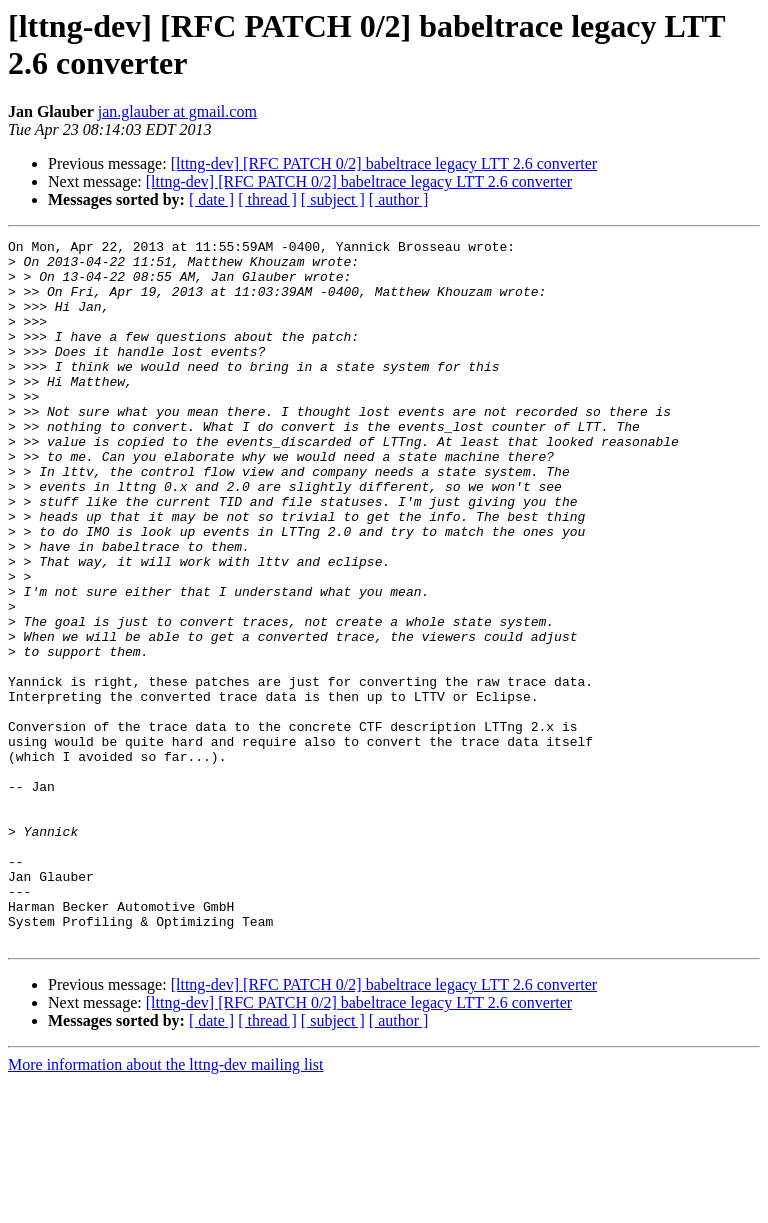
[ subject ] (333, 199)
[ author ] (399, 199)
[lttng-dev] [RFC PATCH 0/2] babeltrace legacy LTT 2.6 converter (384, 163)
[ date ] (211, 199)
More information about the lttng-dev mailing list (166, 1205)
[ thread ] (267, 199)
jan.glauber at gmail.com (177, 111)
